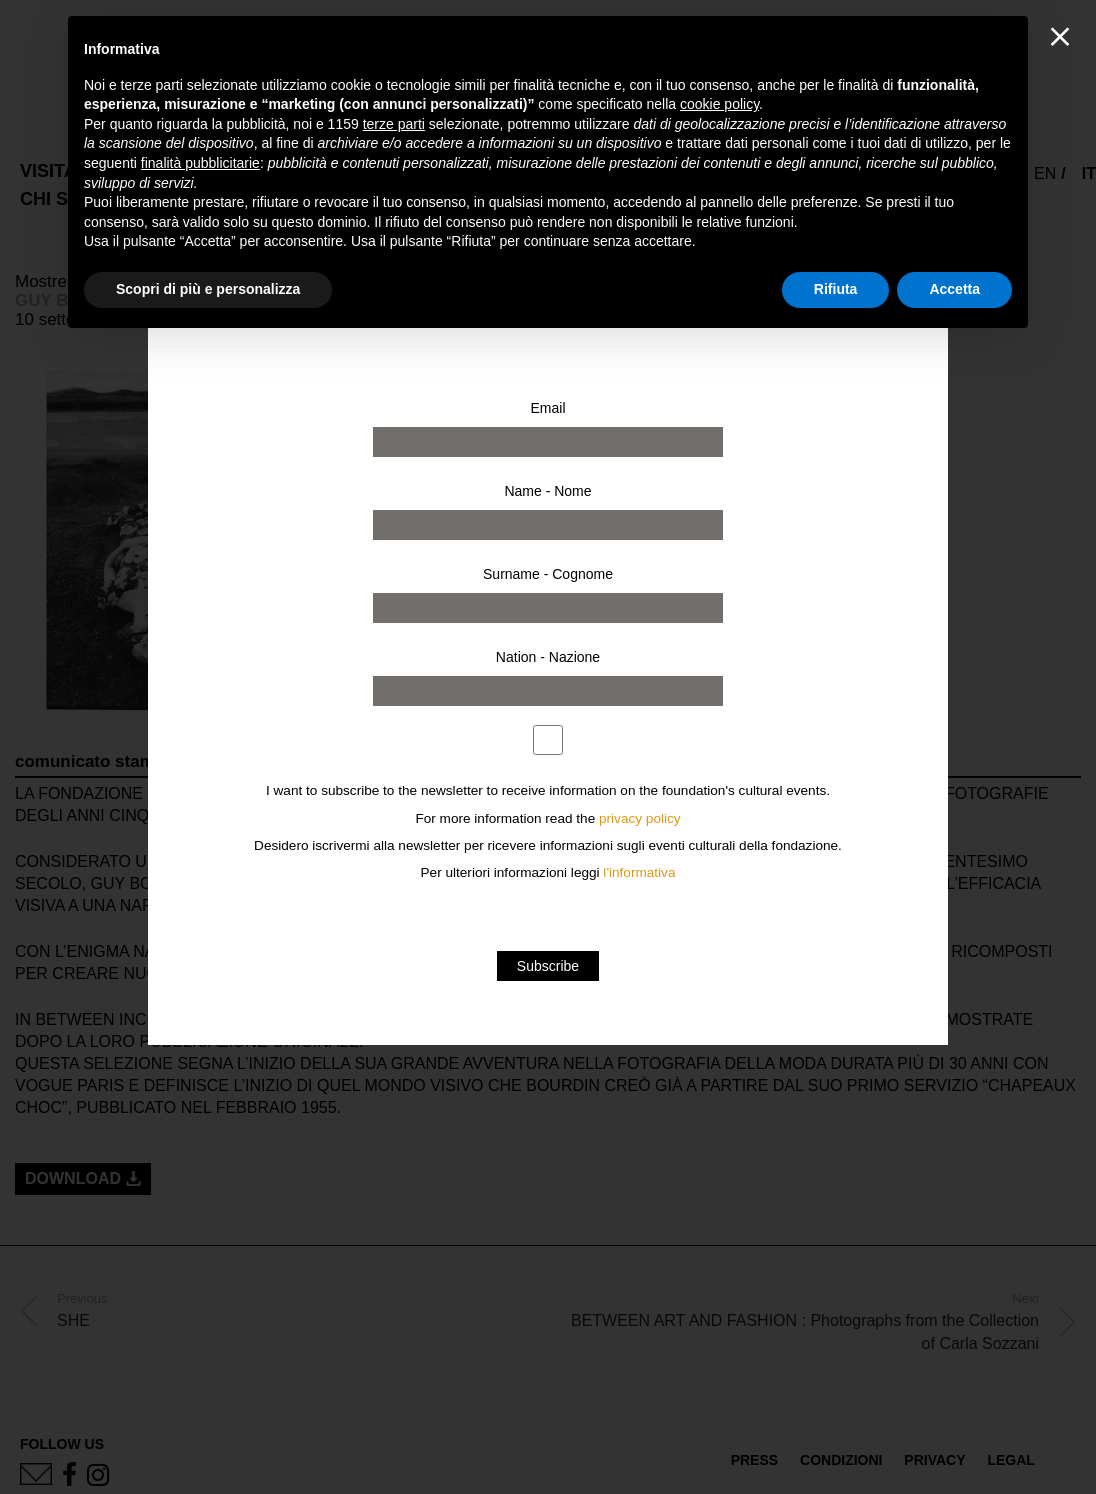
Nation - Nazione (548, 657)
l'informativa (639, 872)
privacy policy (640, 818)
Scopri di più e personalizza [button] (208, 289)
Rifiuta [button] (836, 289)
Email (547, 408)
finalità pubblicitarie (200, 163)
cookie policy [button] (719, 104)
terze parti (394, 124)
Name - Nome (547, 491)
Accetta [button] (954, 289)
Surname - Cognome (548, 574)
